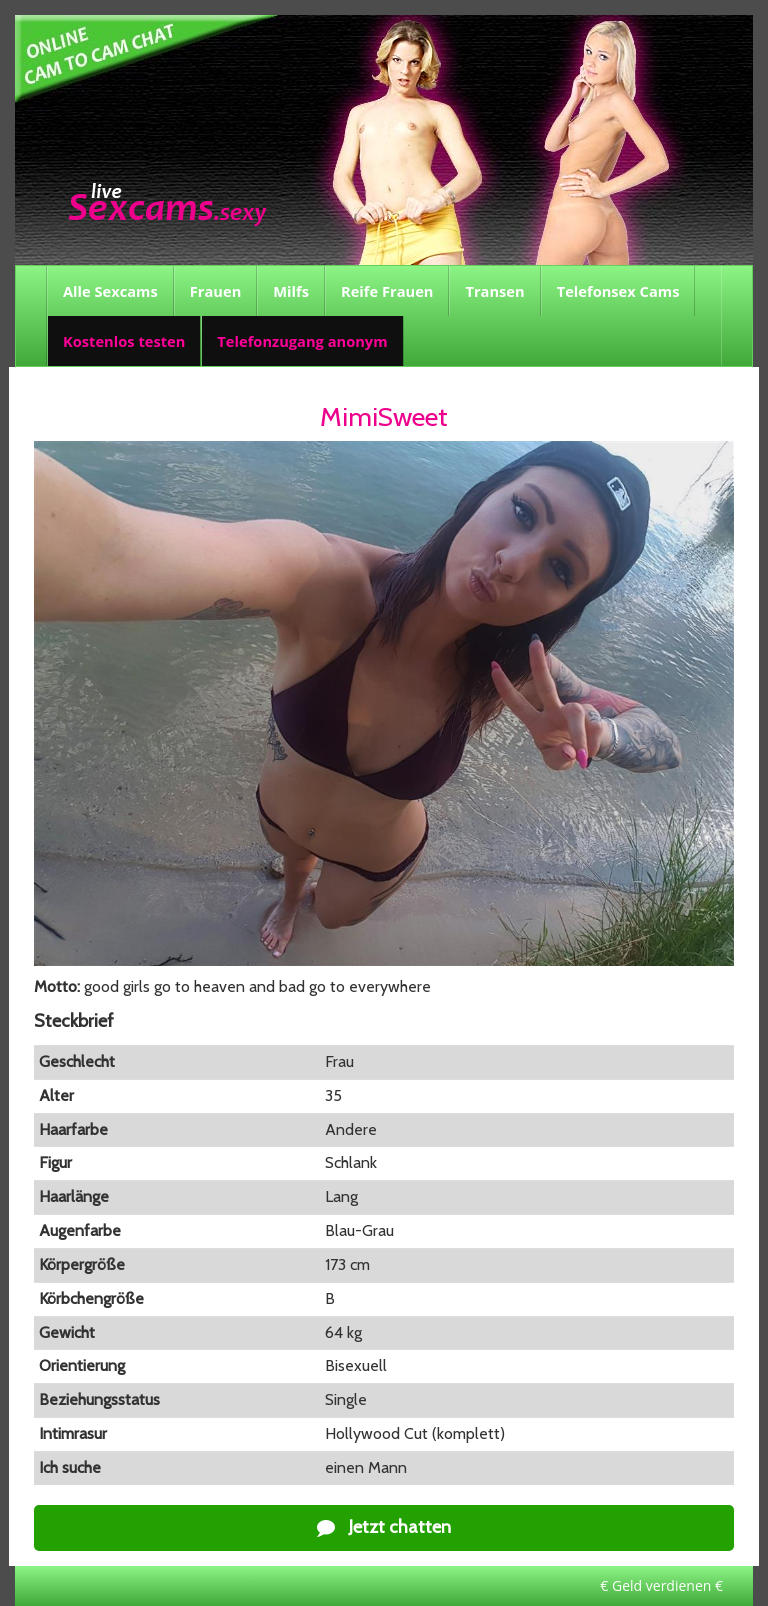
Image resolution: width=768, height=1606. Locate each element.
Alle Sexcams (110, 291)
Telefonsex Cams (618, 291)
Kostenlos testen (124, 341)
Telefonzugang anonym (302, 341)
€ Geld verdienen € (661, 1585)
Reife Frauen (387, 291)
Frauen (215, 291)
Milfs (291, 291)
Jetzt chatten (384, 1527)
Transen (494, 291)
